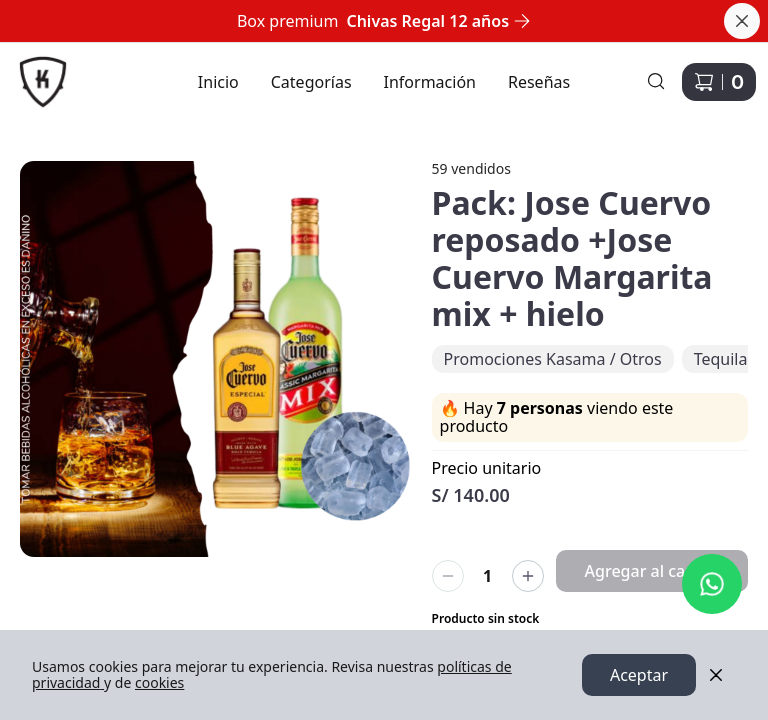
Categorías (311, 82)
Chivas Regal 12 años (438, 21)
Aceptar (639, 675)
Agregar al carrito (652, 571)
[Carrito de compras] (719, 82)
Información (430, 82)
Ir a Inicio (32, 70)
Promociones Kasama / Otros (553, 359)
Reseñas (539, 82)
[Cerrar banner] (742, 21)
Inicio (218, 82)
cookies (159, 682)
